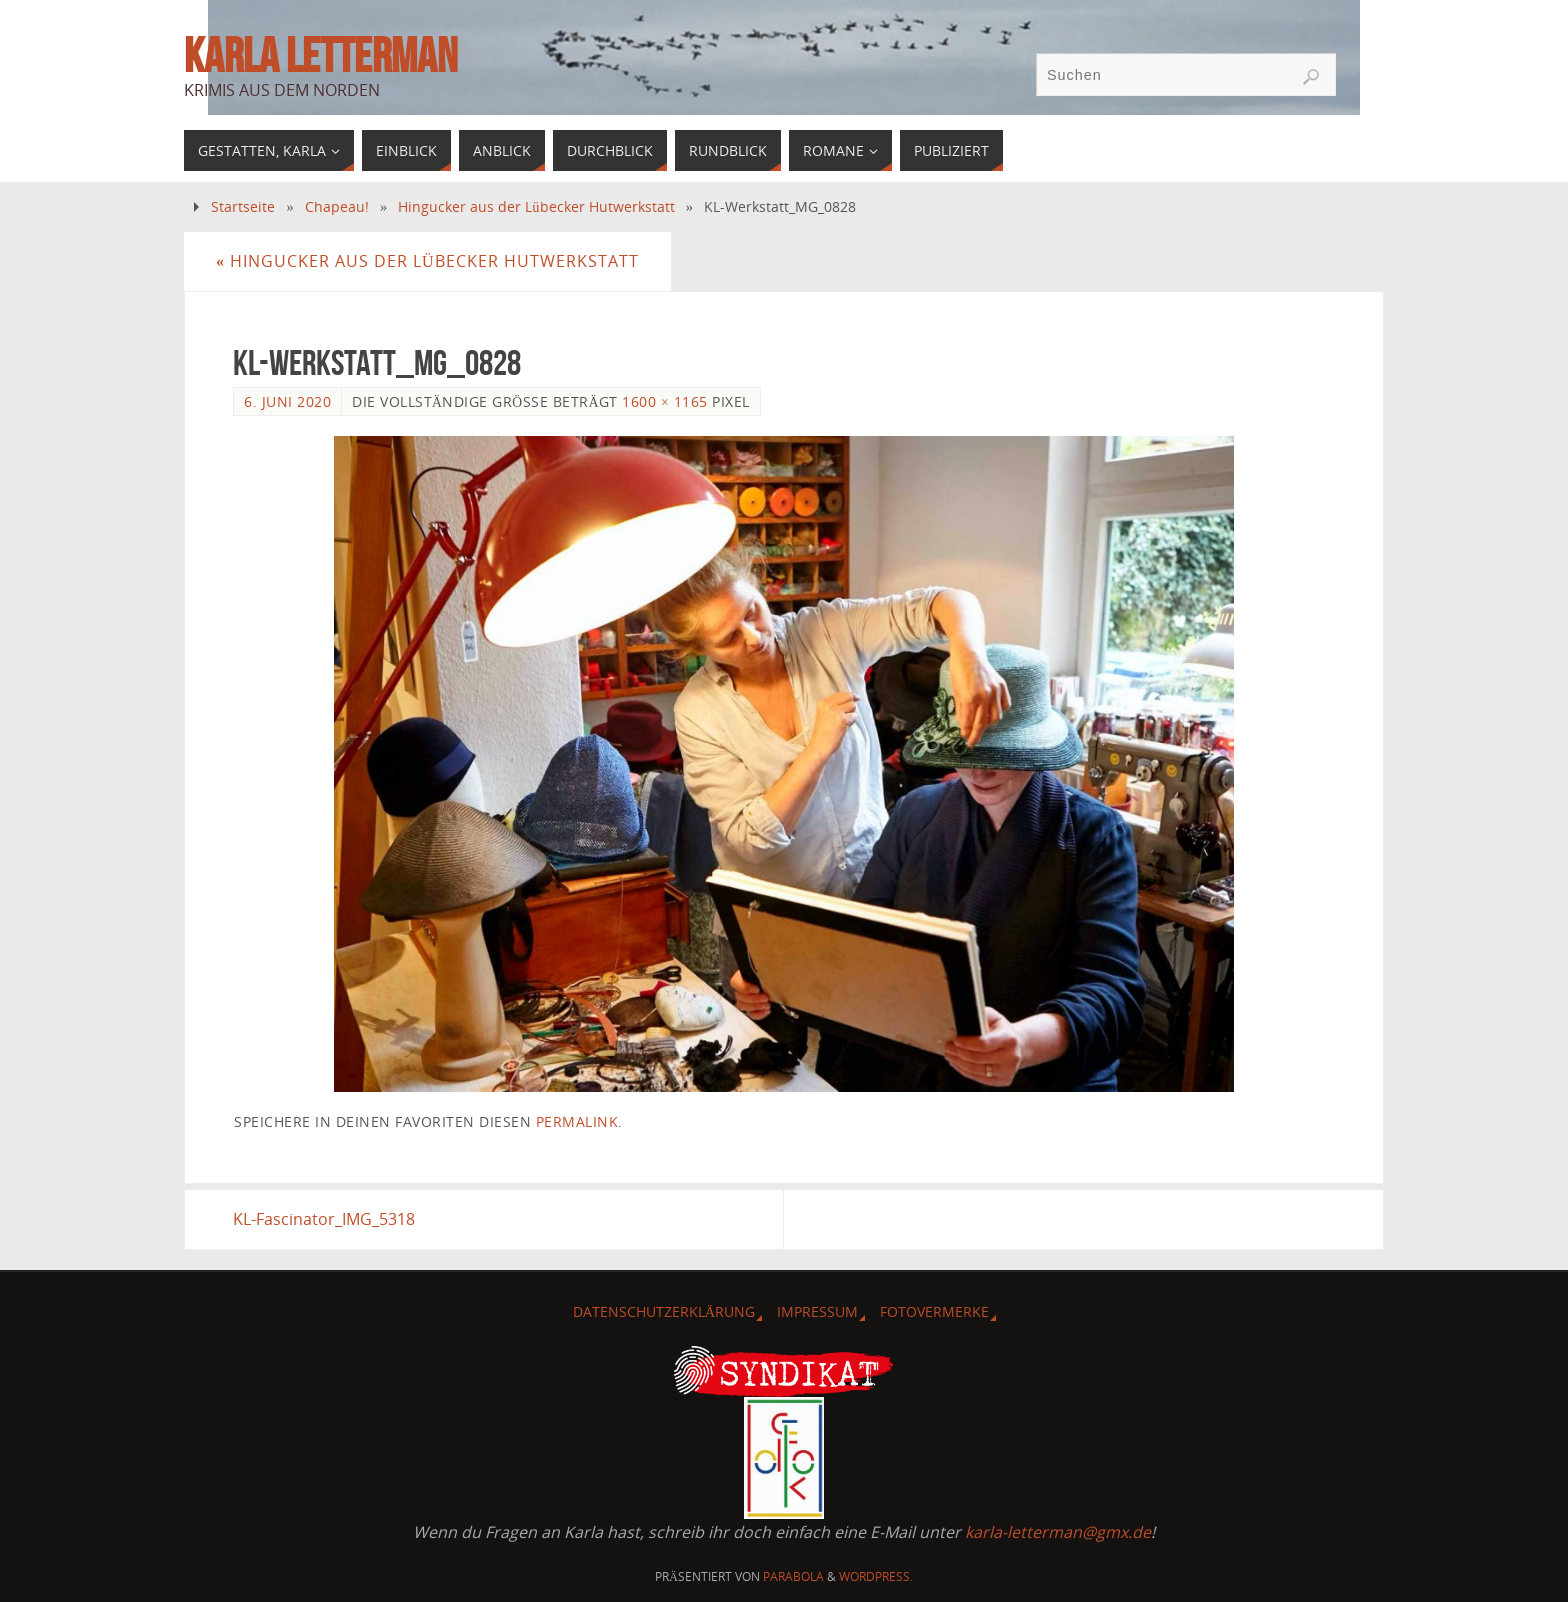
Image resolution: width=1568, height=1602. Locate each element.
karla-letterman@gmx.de (1058, 1532)
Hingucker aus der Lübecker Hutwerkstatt (536, 206)
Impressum (817, 1311)
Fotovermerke (934, 1311)
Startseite (243, 206)
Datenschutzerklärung (664, 1311)
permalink (577, 1121)
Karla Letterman (320, 56)
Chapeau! (337, 206)
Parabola (793, 1576)
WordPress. (876, 1576)
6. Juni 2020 (287, 401)
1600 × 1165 (664, 401)
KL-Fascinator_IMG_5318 (324, 1219)
